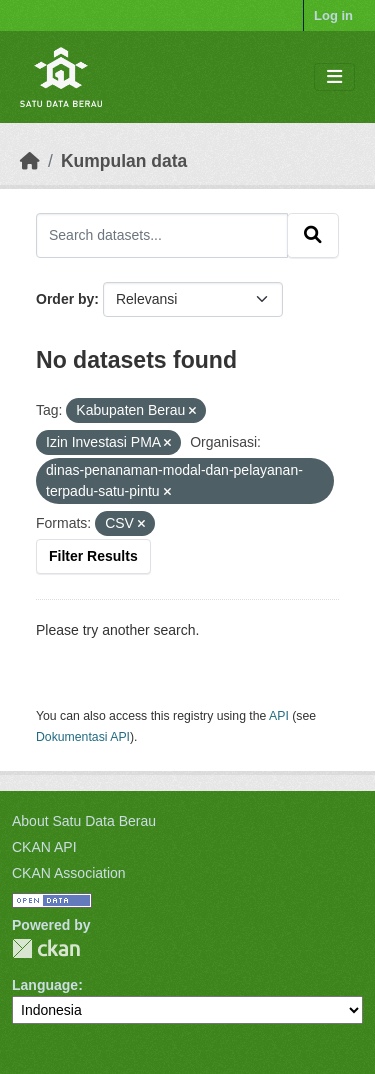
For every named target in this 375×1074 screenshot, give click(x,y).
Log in (333, 15)
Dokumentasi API (83, 737)
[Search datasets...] (162, 235)
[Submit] (313, 235)
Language (45, 985)
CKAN (46, 948)
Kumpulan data (124, 161)
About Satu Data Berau (84, 821)
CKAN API (44, 847)
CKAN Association (69, 873)
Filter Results (93, 556)
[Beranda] (30, 161)
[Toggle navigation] (334, 77)
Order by (65, 299)
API (279, 716)
